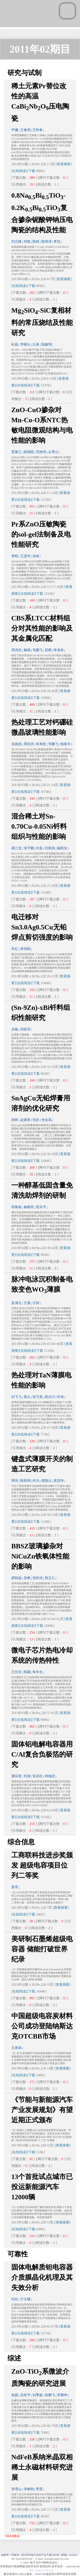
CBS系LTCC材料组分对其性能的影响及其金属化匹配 (42, 628)
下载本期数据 (12, 2536)
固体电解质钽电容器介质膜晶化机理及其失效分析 (42, 2277)
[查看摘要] (64, 164)
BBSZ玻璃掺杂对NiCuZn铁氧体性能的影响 (40, 1556)
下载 (31, 171)
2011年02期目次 (40, 51)
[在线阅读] (19, 171)
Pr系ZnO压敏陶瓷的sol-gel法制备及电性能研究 (41, 534)
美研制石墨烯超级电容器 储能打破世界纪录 (42, 1949)
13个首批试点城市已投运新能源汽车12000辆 (42, 2187)
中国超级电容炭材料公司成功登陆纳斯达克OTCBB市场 (42, 2026)
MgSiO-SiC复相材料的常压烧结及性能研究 (42, 321)
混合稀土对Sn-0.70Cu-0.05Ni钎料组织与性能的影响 (39, 826)
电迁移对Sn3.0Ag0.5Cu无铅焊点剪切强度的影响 (42, 927)
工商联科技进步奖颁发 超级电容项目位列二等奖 (42, 1865)
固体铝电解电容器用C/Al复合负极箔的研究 (42, 1754)
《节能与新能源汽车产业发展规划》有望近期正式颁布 (42, 2110)
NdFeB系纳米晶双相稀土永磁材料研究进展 (42, 2467)
